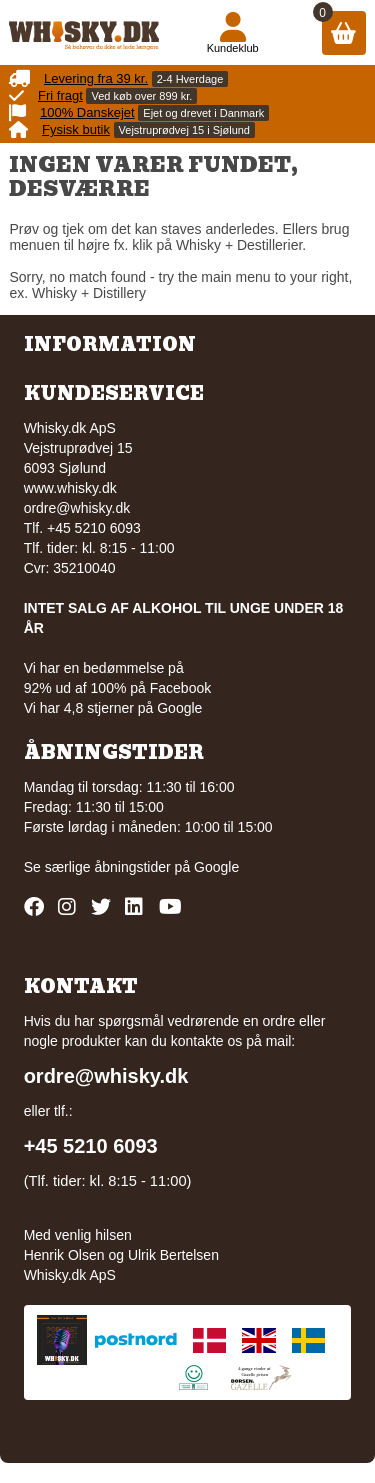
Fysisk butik (76, 129)
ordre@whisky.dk (77, 508)
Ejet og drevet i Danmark (203, 113)
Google (216, 867)
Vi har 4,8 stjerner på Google (113, 708)
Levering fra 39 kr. (96, 78)
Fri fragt (60, 95)
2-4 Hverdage (190, 79)
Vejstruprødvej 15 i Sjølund (184, 130)
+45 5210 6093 (91, 1146)
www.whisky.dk (70, 488)
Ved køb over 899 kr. (141, 96)
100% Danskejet (87, 112)
